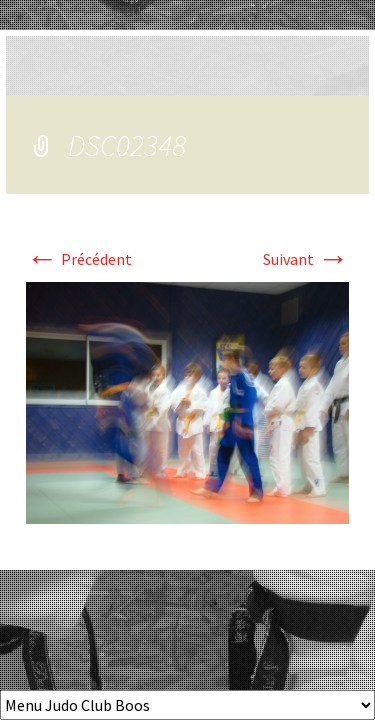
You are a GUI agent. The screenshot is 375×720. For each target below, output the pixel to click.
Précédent (79, 259)
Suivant (306, 259)
